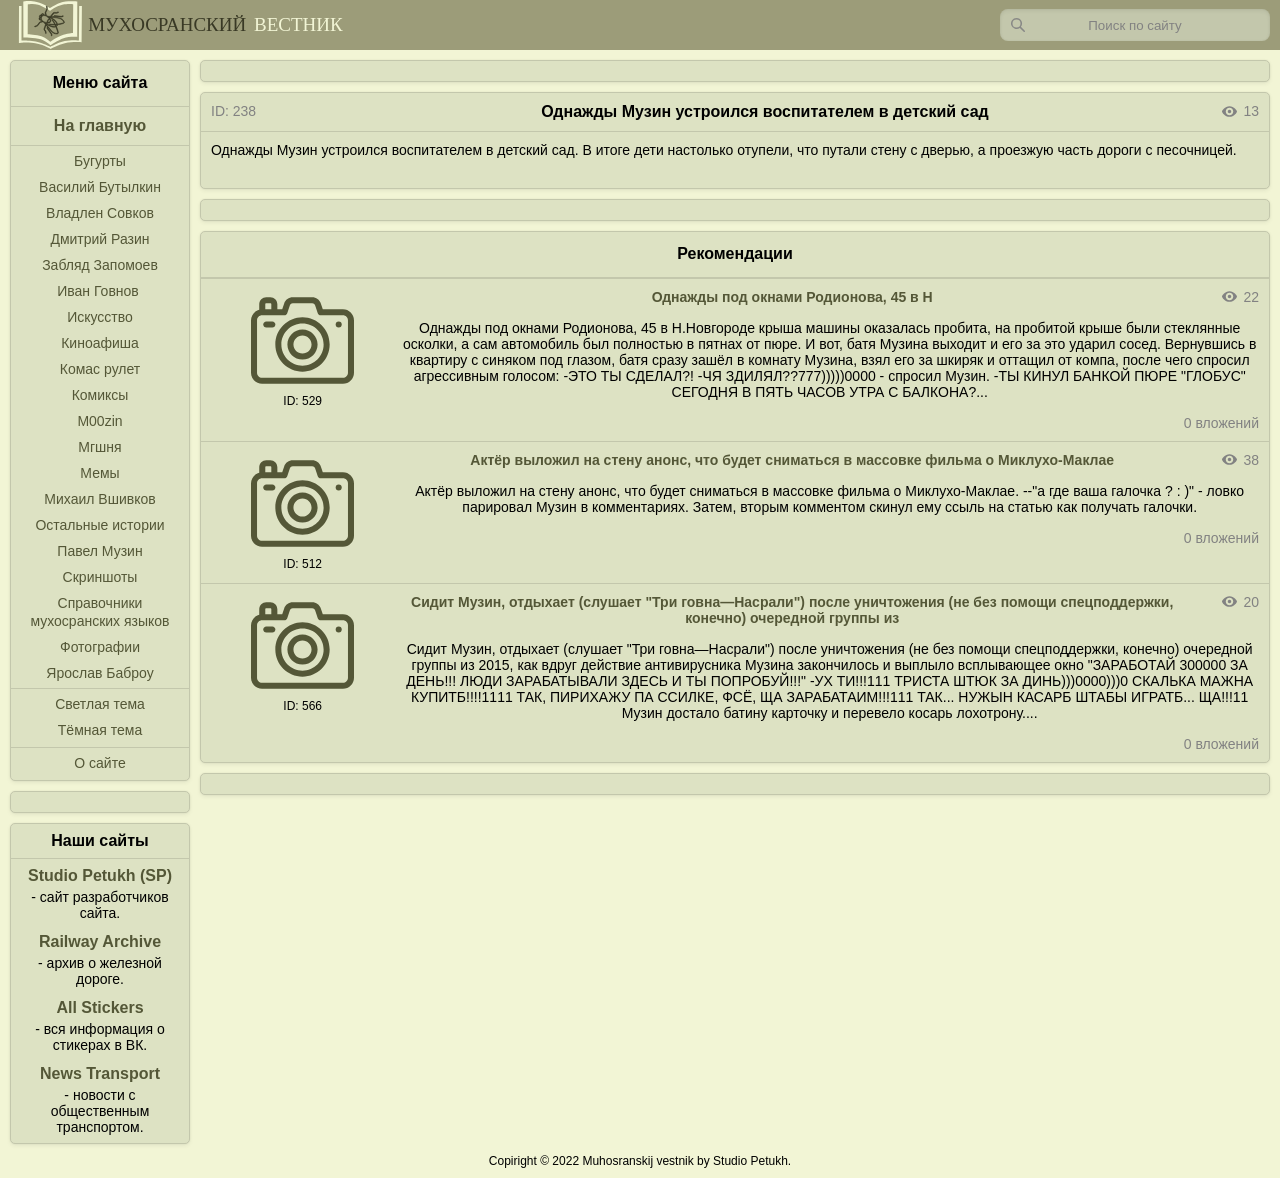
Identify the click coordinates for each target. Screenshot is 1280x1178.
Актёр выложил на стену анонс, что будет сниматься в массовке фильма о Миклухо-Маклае (792, 460)
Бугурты (100, 161)
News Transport (100, 1073)
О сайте (99, 763)
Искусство (100, 317)
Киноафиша (100, 343)
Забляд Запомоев (100, 265)
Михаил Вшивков (99, 499)
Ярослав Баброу (99, 673)
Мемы (99, 473)
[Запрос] (1135, 25)
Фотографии (100, 647)
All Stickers (99, 1007)
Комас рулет (100, 369)
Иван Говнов (98, 291)
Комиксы (100, 395)
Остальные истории (99, 525)
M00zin (99, 421)
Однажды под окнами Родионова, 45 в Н (792, 297)
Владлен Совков (100, 213)
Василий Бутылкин (100, 187)
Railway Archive (100, 941)
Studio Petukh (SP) (100, 875)
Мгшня (99, 447)
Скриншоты (100, 577)
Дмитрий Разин (99, 239)
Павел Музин (99, 551)
